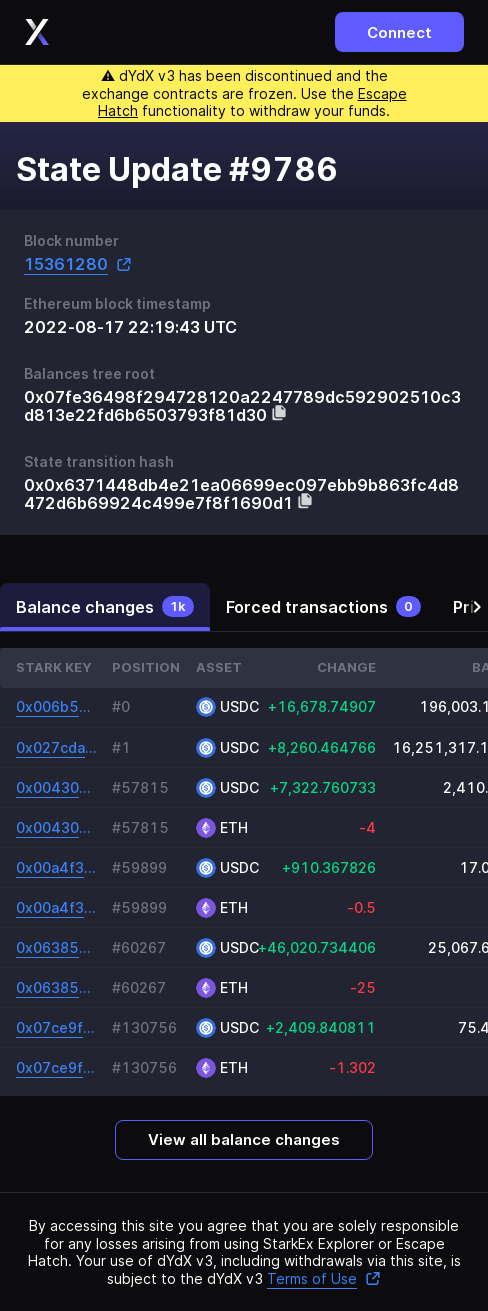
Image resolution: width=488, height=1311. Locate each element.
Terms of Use (324, 1278)
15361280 (78, 264)
